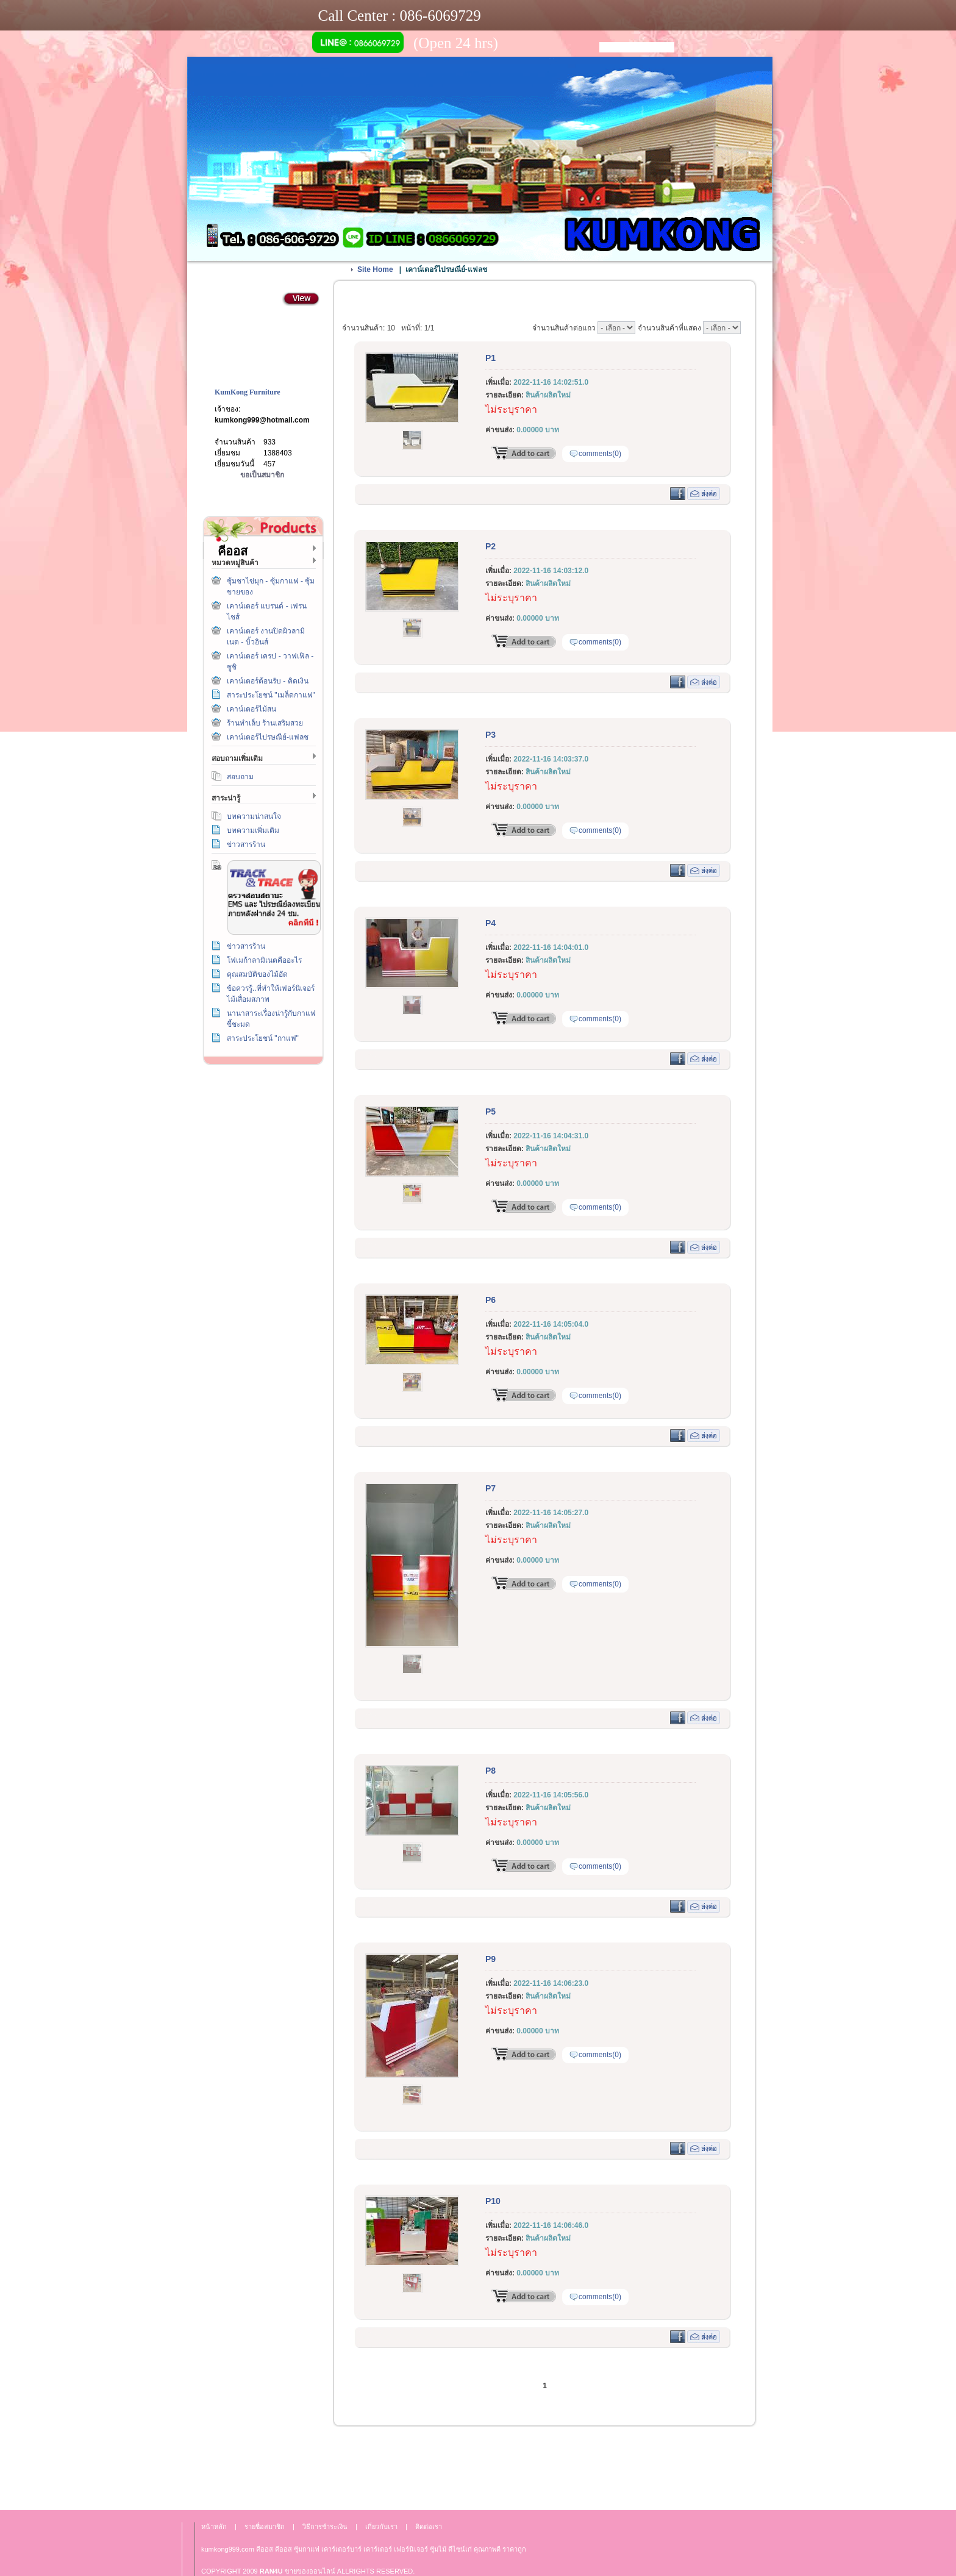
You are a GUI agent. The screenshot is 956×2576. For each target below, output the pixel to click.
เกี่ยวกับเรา (261, 1210)
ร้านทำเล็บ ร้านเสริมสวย (265, 723)
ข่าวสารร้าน (246, 844)
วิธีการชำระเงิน (261, 1099)
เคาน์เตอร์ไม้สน (251, 709)
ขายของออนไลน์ (310, 2571)
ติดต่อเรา (261, 1154)
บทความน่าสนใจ (254, 816)
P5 (490, 1111)
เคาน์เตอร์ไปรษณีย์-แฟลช (268, 737)
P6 (490, 1300)
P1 (490, 358)
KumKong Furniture (247, 392)
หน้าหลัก (214, 2526)
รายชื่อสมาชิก (264, 2526)
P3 (490, 735)
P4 (490, 923)
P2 (490, 546)
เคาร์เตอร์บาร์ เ (342, 2549)
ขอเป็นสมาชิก (262, 475)
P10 (493, 2201)
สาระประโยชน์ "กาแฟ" (263, 1038)
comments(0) (600, 453)
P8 (490, 1770)
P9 (490, 1959)
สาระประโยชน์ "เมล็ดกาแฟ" (271, 695)
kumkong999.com (227, 2549)
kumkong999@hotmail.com (262, 420)
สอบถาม (240, 776)
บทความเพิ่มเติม (253, 830)
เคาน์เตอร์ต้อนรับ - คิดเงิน (268, 681)
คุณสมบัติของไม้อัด (257, 974)
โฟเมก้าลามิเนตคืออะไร (264, 960)
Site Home (375, 269)
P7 (490, 1488)
